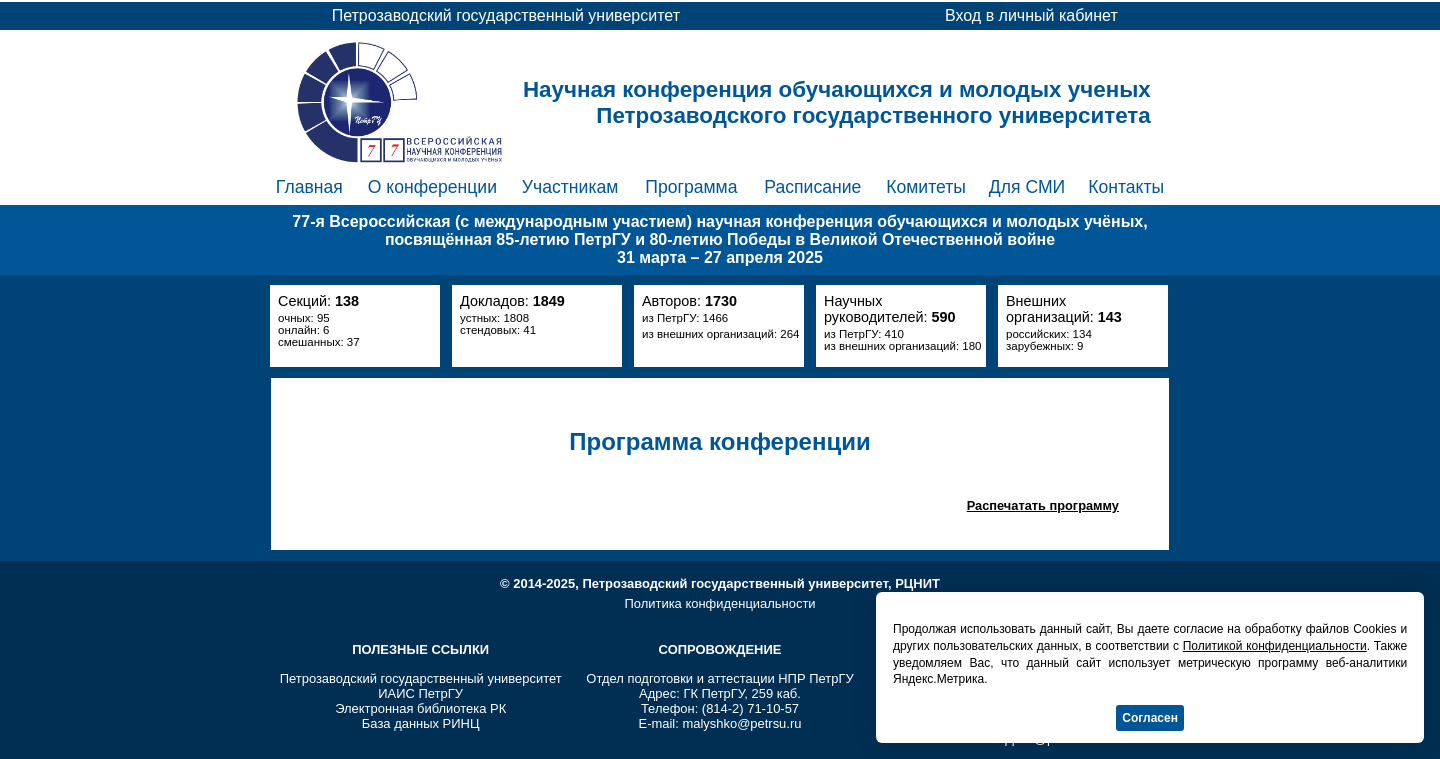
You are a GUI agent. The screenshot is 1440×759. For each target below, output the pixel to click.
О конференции (432, 187)
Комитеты (926, 187)
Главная (309, 187)
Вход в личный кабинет (1031, 15)
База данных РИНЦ (421, 723)
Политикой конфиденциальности (1275, 646)
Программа (691, 187)
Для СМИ (1027, 187)
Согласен (1150, 718)
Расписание (812, 187)
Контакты (1126, 187)
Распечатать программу (1043, 505)
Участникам (570, 187)
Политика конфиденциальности (719, 603)
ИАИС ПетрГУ (420, 693)
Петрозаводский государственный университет (421, 678)
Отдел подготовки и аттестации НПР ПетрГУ (719, 678)
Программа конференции (719, 441)
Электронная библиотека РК (420, 708)
